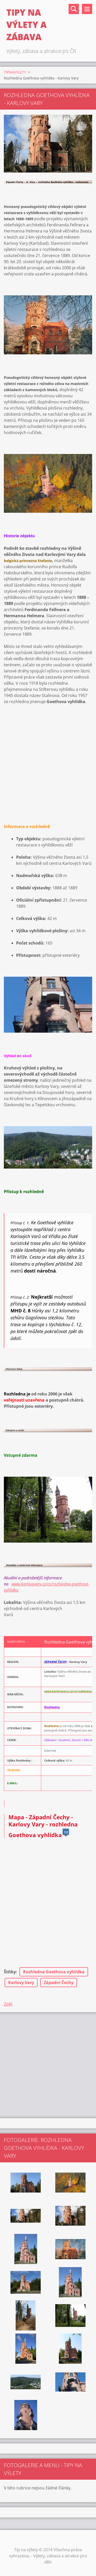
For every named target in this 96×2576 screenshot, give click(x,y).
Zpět (8, 2004)
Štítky (10, 1972)
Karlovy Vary (21, 1982)
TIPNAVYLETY (15, 72)
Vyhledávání (74, 9)
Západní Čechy (58, 1982)
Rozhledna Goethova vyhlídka (53, 1972)
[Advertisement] (48, 2065)
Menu (87, 9)
